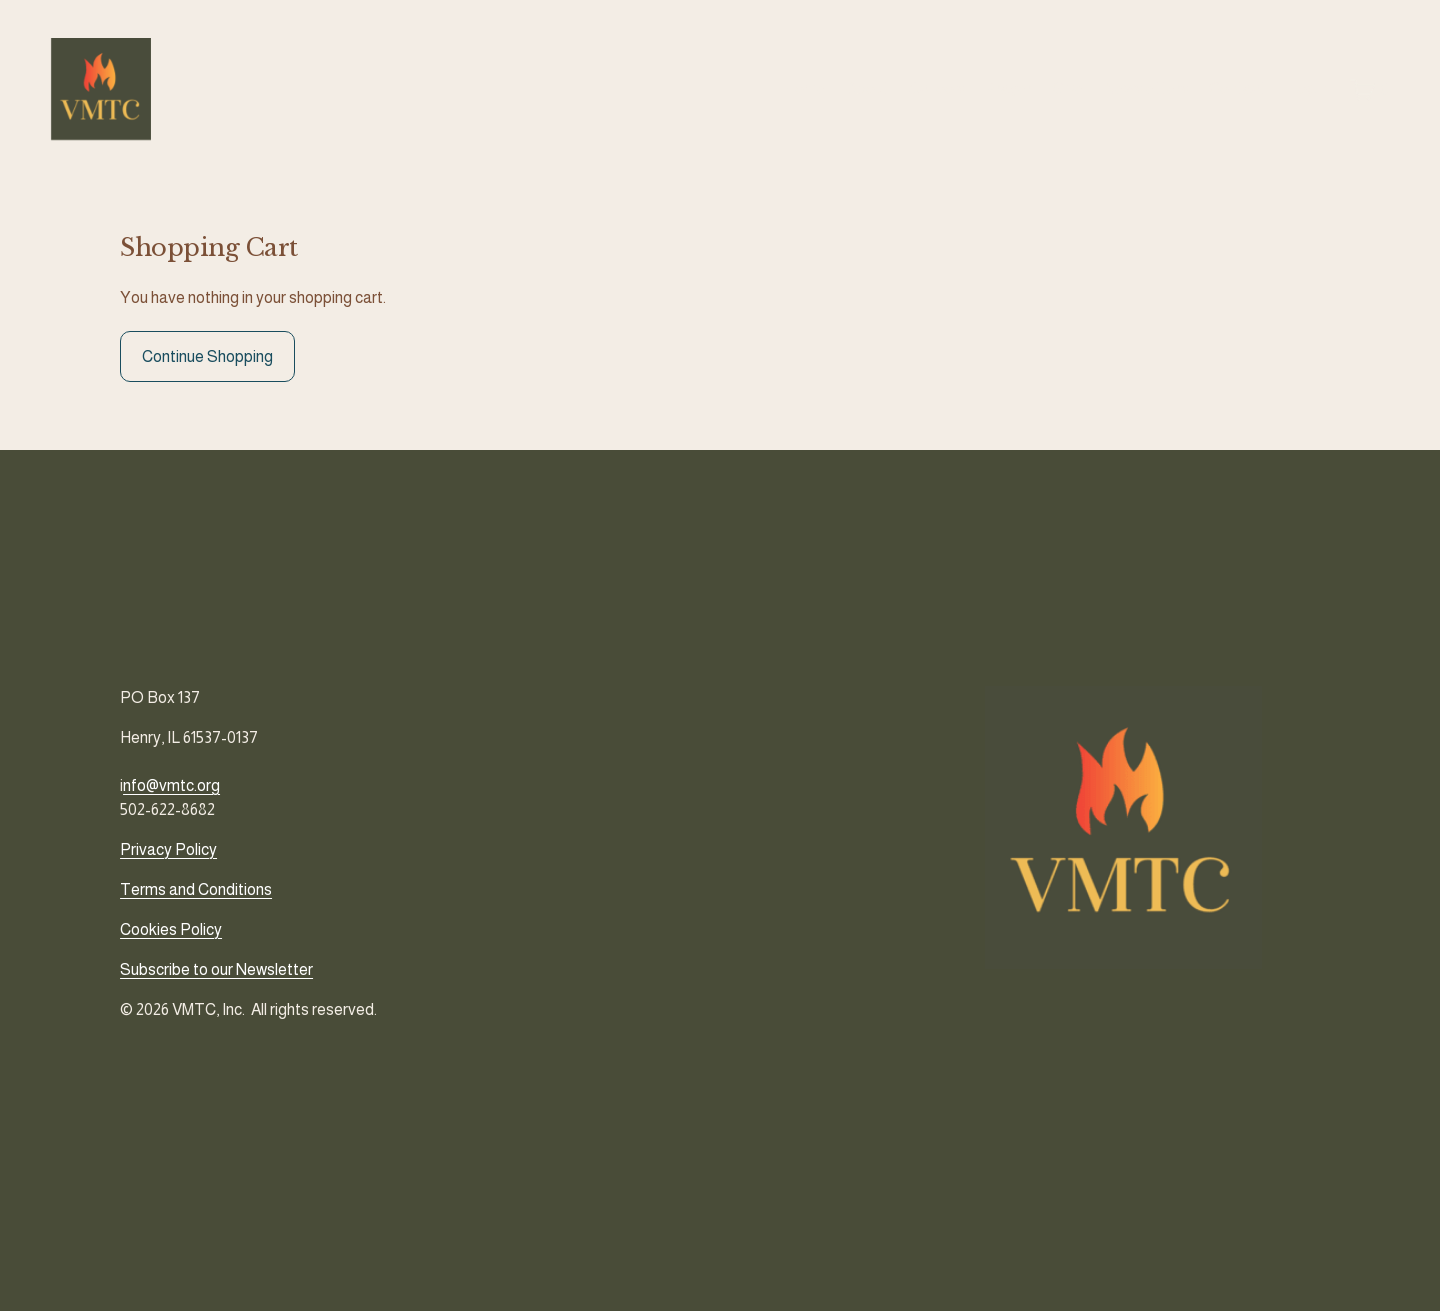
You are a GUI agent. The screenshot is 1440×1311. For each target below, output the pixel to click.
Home (799, 93)
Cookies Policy (171, 929)
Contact (1231, 93)
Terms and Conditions (196, 889)
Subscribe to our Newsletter (216, 969)
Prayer (1001, 93)
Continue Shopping (207, 366)
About (861, 93)
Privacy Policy (168, 849)
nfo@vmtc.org (171, 785)
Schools (930, 93)
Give (1061, 93)
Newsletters (1140, 93)
